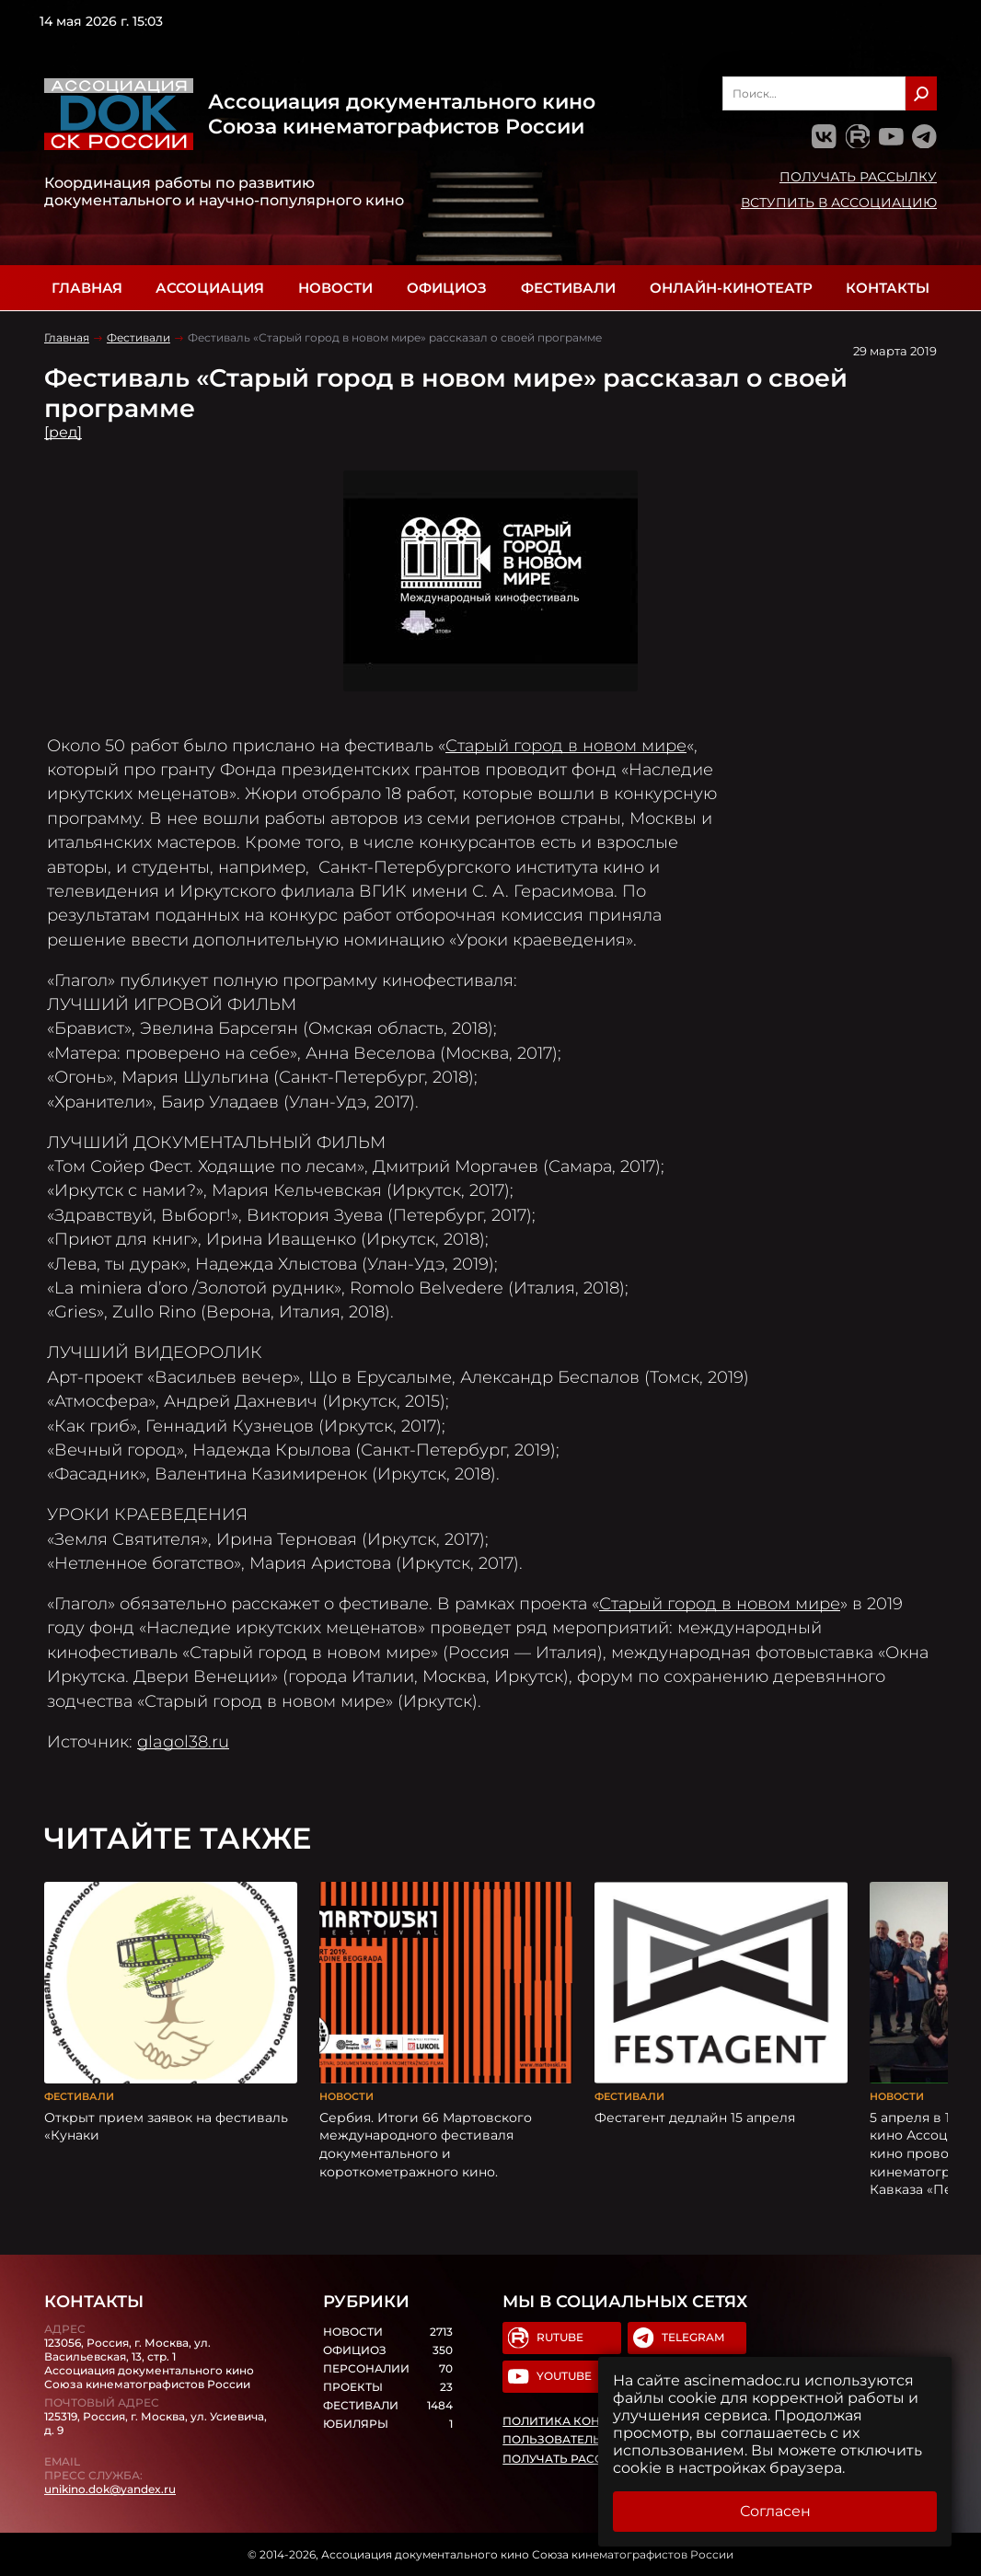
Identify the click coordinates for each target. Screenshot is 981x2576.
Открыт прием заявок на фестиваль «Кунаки (166, 2126)
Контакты (887, 287)
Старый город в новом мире (566, 745)
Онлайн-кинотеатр (731, 287)
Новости (335, 287)
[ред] (63, 432)
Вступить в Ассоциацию (839, 202)
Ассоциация (210, 287)
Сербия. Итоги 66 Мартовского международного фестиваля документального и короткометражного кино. (425, 2144)
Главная (87, 287)
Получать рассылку (858, 176)
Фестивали (568, 287)
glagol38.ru (183, 1741)
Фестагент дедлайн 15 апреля (694, 2117)
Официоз (447, 287)
